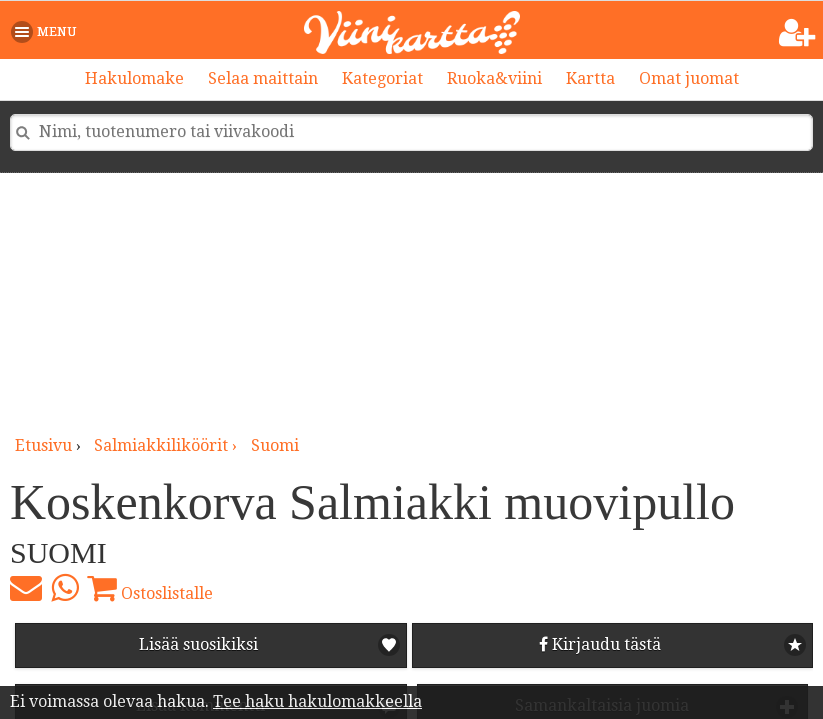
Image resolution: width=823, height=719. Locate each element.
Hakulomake (134, 78)
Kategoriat (382, 78)
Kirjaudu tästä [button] (600, 644)
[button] (47, 32)
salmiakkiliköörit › (167, 445)
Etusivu (43, 445)
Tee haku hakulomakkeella (317, 701)
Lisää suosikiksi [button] (198, 644)
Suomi (275, 445)
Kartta (590, 78)
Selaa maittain (263, 78)
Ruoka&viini (494, 78)
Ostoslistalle (150, 588)
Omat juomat (689, 78)
